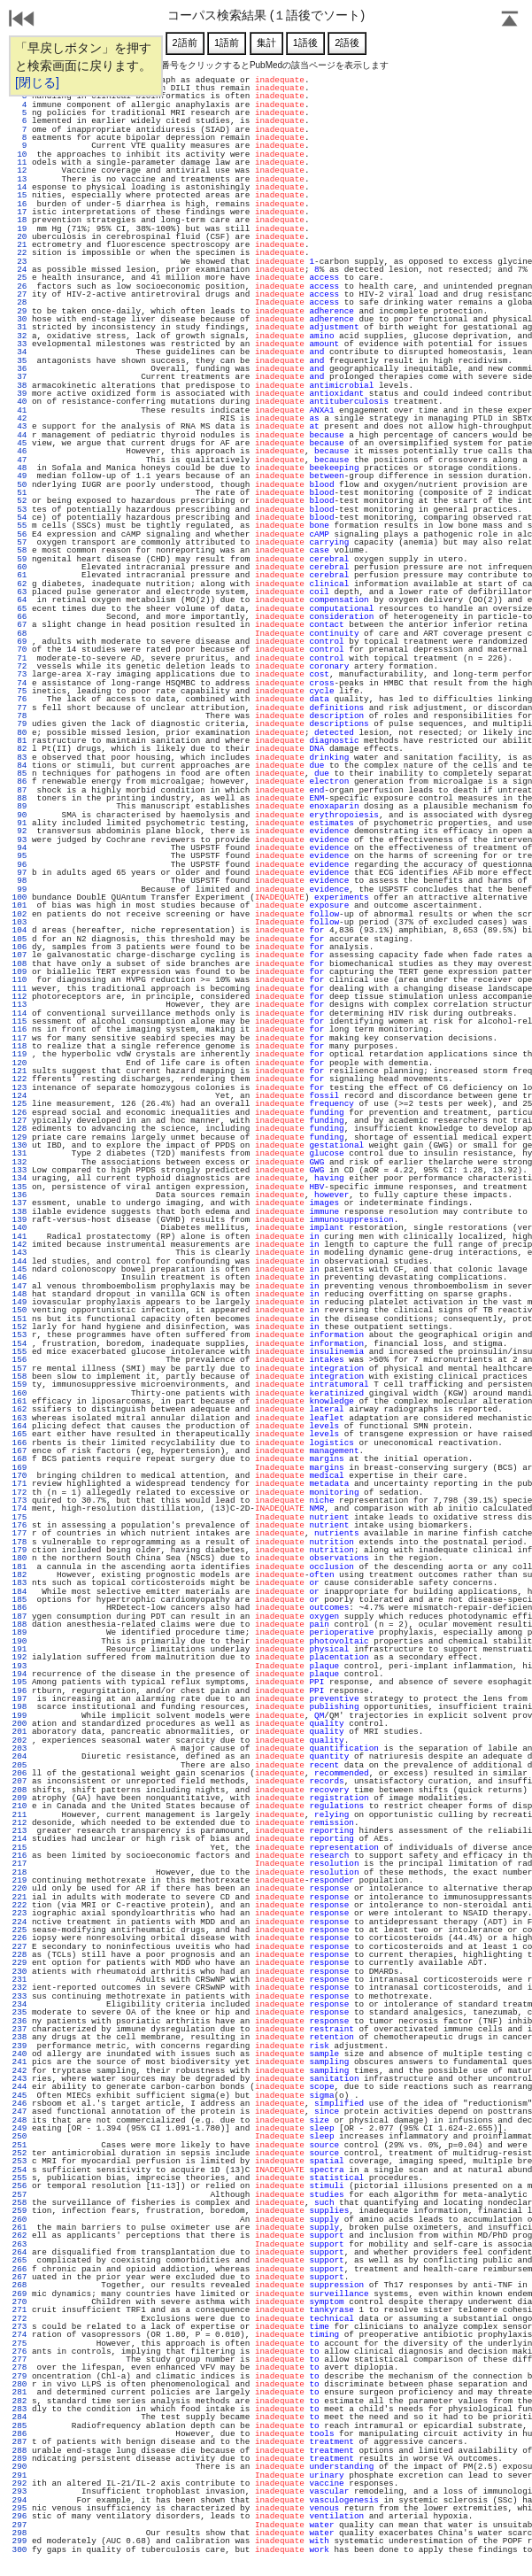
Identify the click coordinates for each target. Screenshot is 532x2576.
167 (19, 1451)
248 (19, 2120)
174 (19, 1508)
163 (19, 1418)
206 (19, 1773)
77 (19, 708)
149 (19, 1302)
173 (19, 1500)
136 (19, 1195)
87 (19, 790)
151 (19, 1319)
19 (19, 229)
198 (19, 1707)
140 (19, 1228)
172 (19, 1492)
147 (19, 1286)
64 (19, 600)
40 (19, 401)
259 (19, 2211)
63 (19, 592)
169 (19, 1468)
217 (19, 1863)
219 (19, 1880)
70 (19, 649)
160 (19, 1393)
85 (19, 773)
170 (19, 1476)
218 (19, 1872)
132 (19, 1162)
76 (19, 699)
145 (19, 1269)
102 (19, 914)
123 (19, 1088)
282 (19, 2401)
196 (19, 1691)
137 (19, 1203)
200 (19, 1724)
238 (19, 2037)
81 (19, 741)
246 (19, 2103)
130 (19, 1145)
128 (19, 1128)
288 (19, 2451)
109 (19, 972)
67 (19, 625)
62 (19, 584)
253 (19, 2161)
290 (19, 2467)
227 (19, 1947)
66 (19, 617)
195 (19, 1682)
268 (19, 2285)
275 (19, 2343)
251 (19, 2145)
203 (19, 1748)
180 (19, 1558)
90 (19, 815)
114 (19, 1013)
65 (19, 609)
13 (19, 179)
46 (19, 451)
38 (19, 386)
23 (19, 262)
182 (19, 1575)
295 (19, 2508)
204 (19, 1756)
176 (19, 1525)
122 (19, 1079)
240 (19, 2054)
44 (19, 435)
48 (19, 468)
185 (19, 1600)
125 (19, 1104)
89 (19, 806)
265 (19, 2260)
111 (19, 989)
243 (19, 2079)
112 (19, 997)
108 (19, 964)
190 (19, 1641)
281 (19, 2392)
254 (19, 2170)
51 (19, 493)
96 (19, 865)
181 (19, 1567)
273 (19, 2327)
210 (19, 1806)
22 (19, 253)
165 (19, 1434)
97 (19, 873)
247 (19, 2111)
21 (19, 245)
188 (19, 1624)
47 (19, 460)
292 (19, 2483)
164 (19, 1426)
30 (19, 319)
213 (19, 1831)
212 (19, 1823)
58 (19, 550)
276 (19, 2351)
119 (19, 1054)
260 (19, 2219)
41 (19, 410)
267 (19, 2277)
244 (19, 2087)
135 (19, 1187)
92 (19, 831)
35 (19, 361)
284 (19, 2417)
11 (19, 162)
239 (19, 2046)
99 (19, 889)
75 (19, 691)
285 (19, 2426)
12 (19, 170)
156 (19, 1360)
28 (19, 302)
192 (19, 1657)
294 (19, 2500)
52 (19, 501)
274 (19, 2335)
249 (19, 2128)
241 (19, 2062)
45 (19, 443)
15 (19, 195)
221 (19, 1897)
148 (19, 1294)
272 (19, 2319)
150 (19, 1310)
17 (19, 212)
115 (19, 1021)
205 (19, 1765)
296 (19, 2516)
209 (19, 1798)
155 (19, 1352)
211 (19, 1815)
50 (19, 485)
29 (19, 311)
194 (19, 1674)
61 (19, 575)
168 (19, 1459)
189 (19, 1632)
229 (19, 1963)
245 (19, 2095)
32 (19, 336)
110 (19, 980)
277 (19, 2359)
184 (19, 1592)
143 (19, 1252)
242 (19, 2071)
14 (19, 187)
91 (19, 823)
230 (19, 1971)
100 (19, 897)
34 (19, 352)
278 (19, 2367)
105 (19, 939)
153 (19, 1335)
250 (19, 2136)
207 (19, 1781)
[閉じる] (37, 82)
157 (19, 1368)
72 (19, 666)
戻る (22, 20)
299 (19, 2541)
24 (19, 270)
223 (19, 1913)
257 (19, 2195)
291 (19, 2475)
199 (19, 1716)
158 (19, 1376)
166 (19, 1443)
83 (19, 757)
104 (19, 930)
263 (19, 2244)
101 (19, 905)
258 (19, 2203)
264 (19, 2252)
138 (19, 1212)
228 (19, 1955)
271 (19, 2310)
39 (19, 393)
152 (19, 1327)
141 (19, 1237)
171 (19, 1484)
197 (19, 1699)
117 (19, 1038)
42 (19, 418)
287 (19, 2442)
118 (19, 1046)
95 (19, 856)
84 (19, 765)
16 (19, 204)
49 (19, 476)
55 (19, 525)
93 (19, 840)
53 (19, 509)
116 (19, 1029)
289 (19, 2459)
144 (19, 1261)
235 (19, 2012)
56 (19, 534)
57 (19, 542)
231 (19, 1979)
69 (19, 641)
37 (19, 377)
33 (19, 344)
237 (19, 2029)
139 (19, 1220)
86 (19, 781)
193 (19, 1666)
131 (19, 1153)
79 (19, 724)
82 (19, 749)
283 (19, 2409)
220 (19, 1888)
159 (19, 1384)
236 (19, 2021)
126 (19, 1113)
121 (19, 1071)
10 (19, 154)
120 (19, 1063)
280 (19, 2384)
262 (19, 2235)
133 (19, 1170)
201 (19, 1732)
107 (19, 955)
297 (19, 2525)
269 (19, 2294)
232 (19, 1987)
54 (19, 517)
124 (19, 1096)
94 (19, 848)
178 (19, 1542)
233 (19, 1996)
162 (19, 1409)
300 (19, 2550)
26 (19, 286)
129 (19, 1137)
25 (19, 277)
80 (19, 733)
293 (19, 2491)
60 (19, 567)
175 (19, 1517)
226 (19, 1938)
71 (19, 658)
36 (19, 369)
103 (19, 922)
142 (19, 1244)
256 (19, 2186)
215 (19, 1848)
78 (19, 716)
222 (19, 1905)
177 (19, 1533)
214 (19, 1839)
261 (19, 2227)
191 (19, 1649)
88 (19, 798)
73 (19, 674)
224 (19, 1922)
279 (19, 2376)
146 (19, 1277)
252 (19, 2153)
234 (19, 2004)
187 (19, 1616)
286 (19, 2434)
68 (19, 633)
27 (19, 294)
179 (19, 1550)
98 (19, 881)
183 (19, 1583)
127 (19, 1121)
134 (19, 1178)
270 (19, 2302)
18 (19, 220)
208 (19, 1790)
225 (19, 1930)
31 (19, 327)
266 (19, 2269)
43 (19, 426)
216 (19, 1855)
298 (19, 2533)
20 (19, 237)
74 (19, 683)
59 (19, 559)
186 (19, 1608)
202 (19, 1740)
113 (19, 1005)
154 (19, 1344)
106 (19, 947)
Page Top (510, 20)
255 (19, 2178)
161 (19, 1401)
